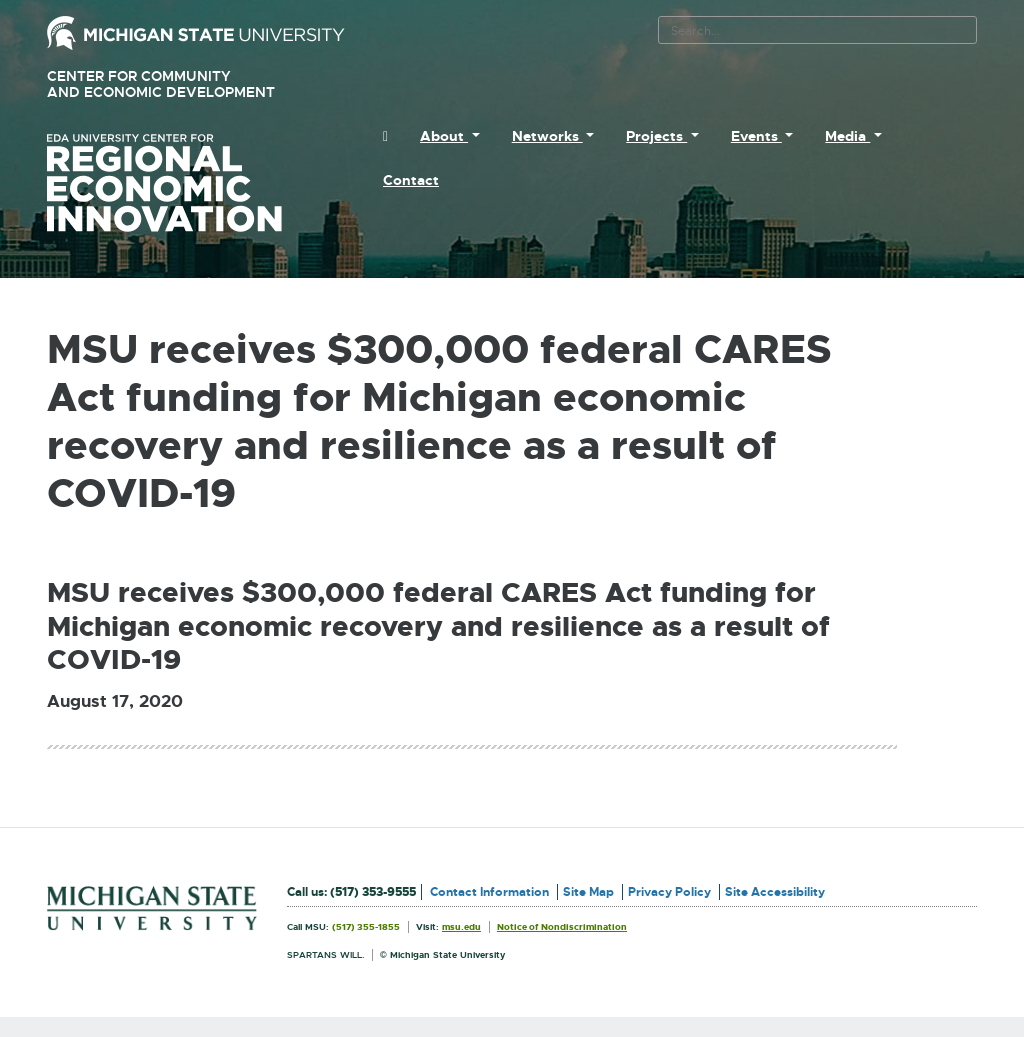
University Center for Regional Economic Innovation (196, 183)
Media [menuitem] (847, 136)
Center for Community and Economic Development (189, 84)
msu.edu (461, 927)
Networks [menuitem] (547, 136)
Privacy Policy (669, 892)
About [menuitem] (444, 136)
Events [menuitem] (756, 136)
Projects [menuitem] (656, 136)
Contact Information (489, 892)
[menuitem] (385, 136)
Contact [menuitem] (411, 180)
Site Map (588, 892)
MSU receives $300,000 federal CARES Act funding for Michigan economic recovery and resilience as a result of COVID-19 (438, 627)
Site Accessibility (775, 892)
